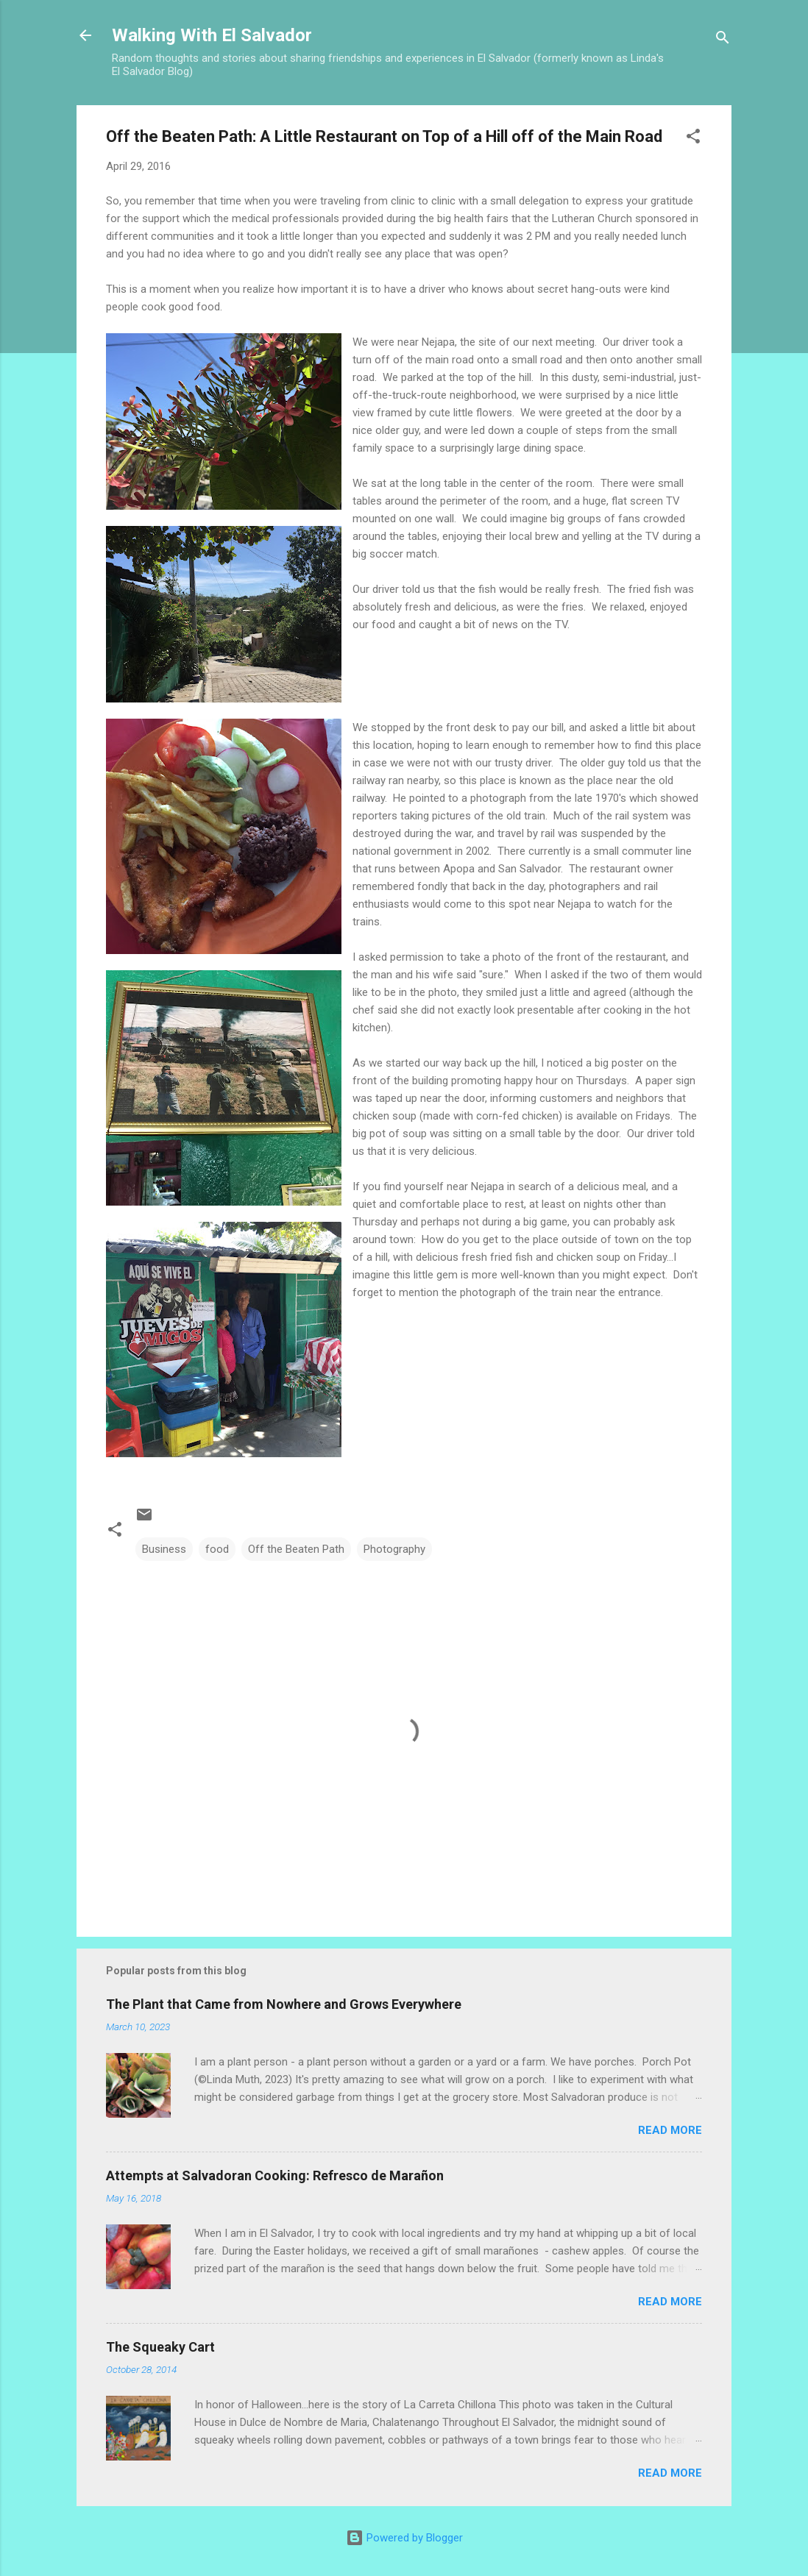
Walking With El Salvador (212, 35)
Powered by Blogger (404, 2537)
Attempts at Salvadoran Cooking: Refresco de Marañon (275, 2175)
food (217, 1549)
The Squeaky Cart (160, 2347)
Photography (394, 1549)
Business (164, 1549)
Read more (670, 2130)
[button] (693, 138)
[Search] (722, 40)
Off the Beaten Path (296, 1549)
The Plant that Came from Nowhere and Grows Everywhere (283, 2004)
